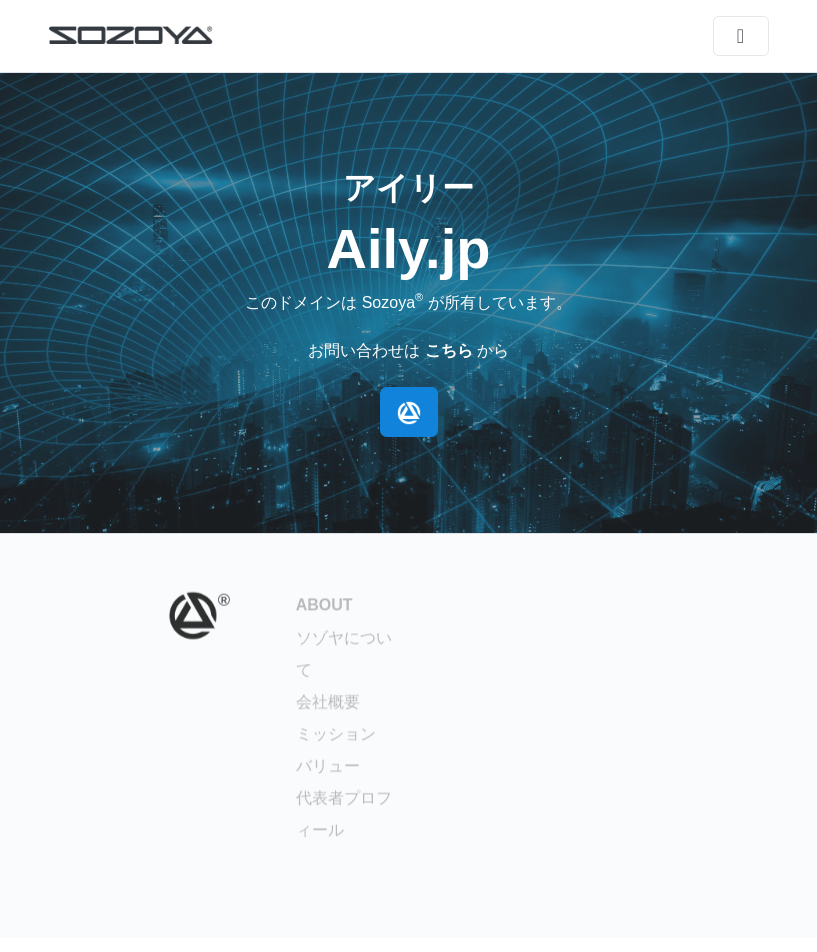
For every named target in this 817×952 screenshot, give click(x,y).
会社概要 (328, 705)
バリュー (328, 769)
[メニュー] (741, 36)
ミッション (336, 737)
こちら (449, 350)
